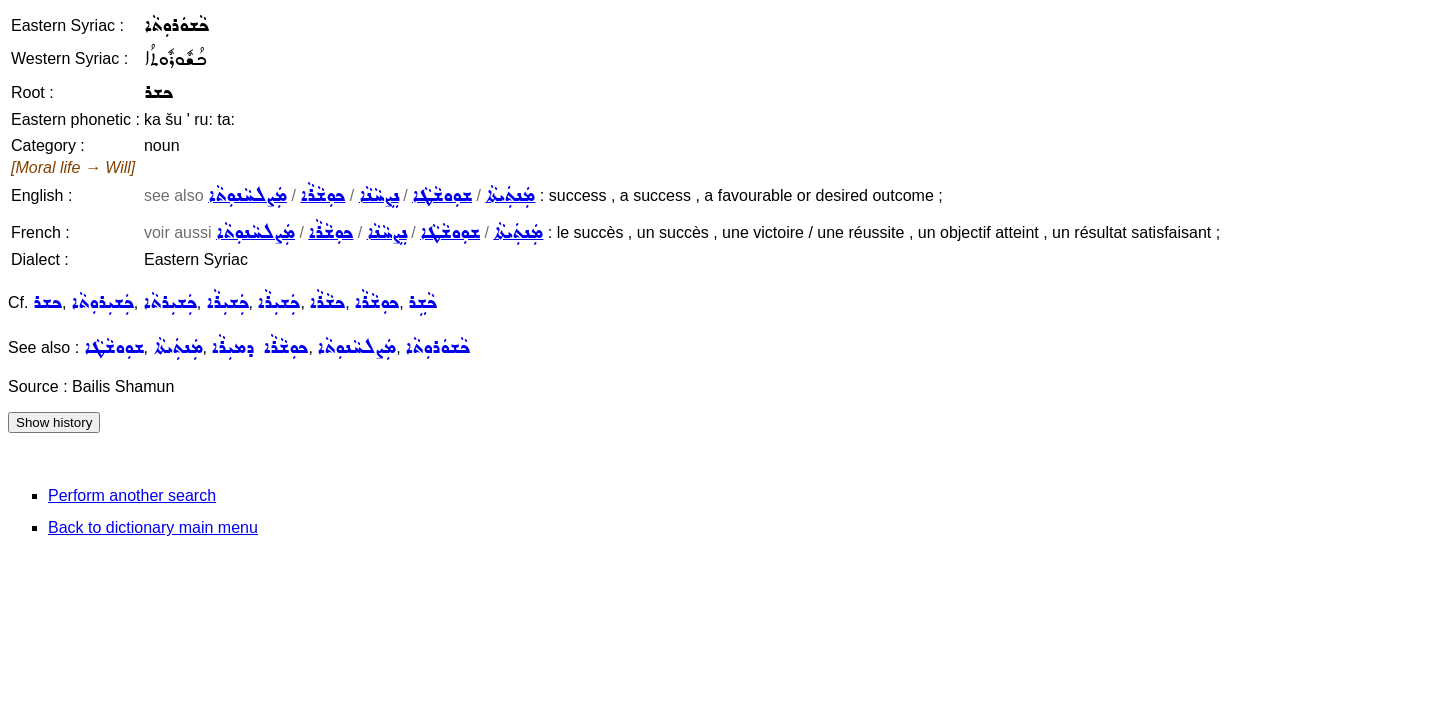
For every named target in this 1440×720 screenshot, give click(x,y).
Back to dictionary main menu (153, 527)
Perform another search (132, 495)
